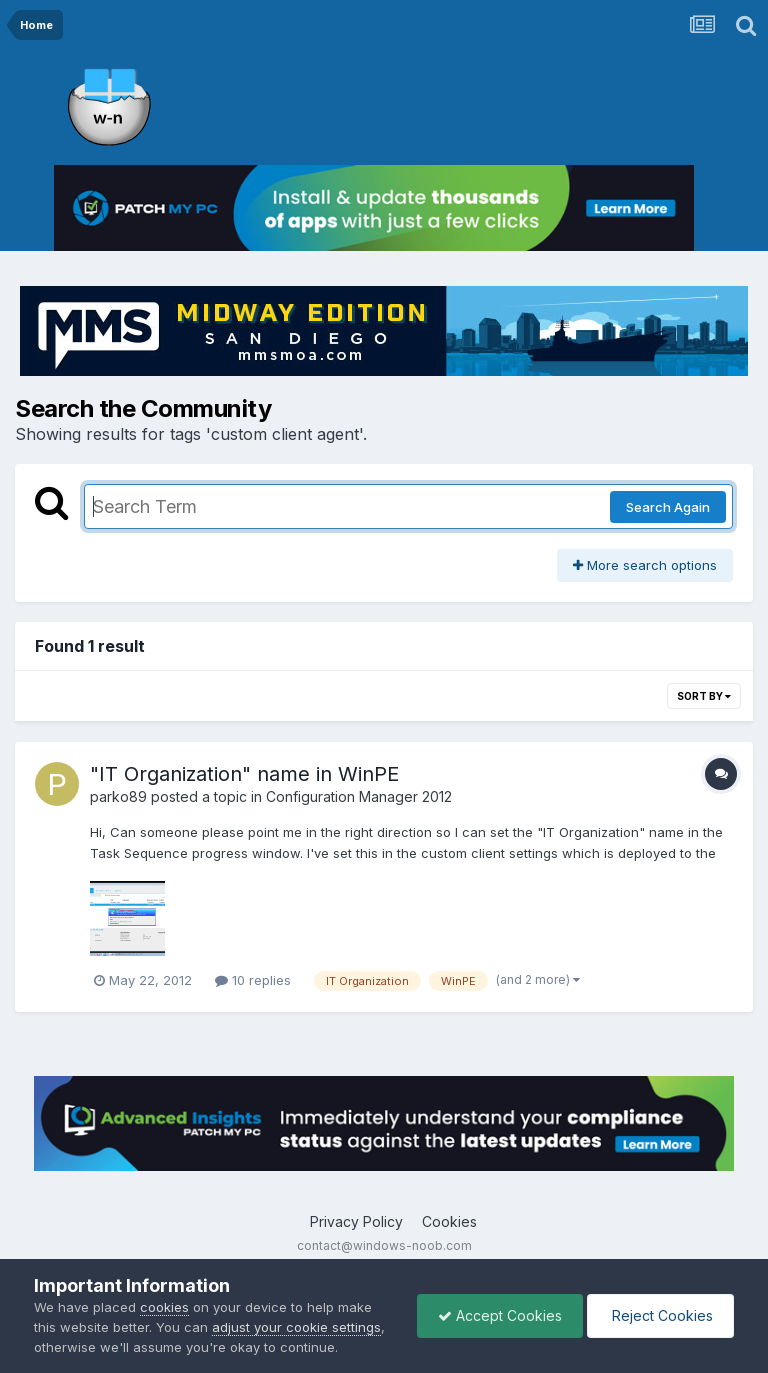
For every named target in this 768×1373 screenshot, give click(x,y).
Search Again (668, 507)
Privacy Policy (356, 1221)
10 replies (253, 980)
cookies (164, 1307)
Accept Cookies (500, 1315)
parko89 (118, 796)
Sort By (704, 696)
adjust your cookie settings (296, 1327)
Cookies (449, 1221)
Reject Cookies (660, 1315)
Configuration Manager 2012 (359, 796)
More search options (645, 565)
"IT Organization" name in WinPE (244, 774)
